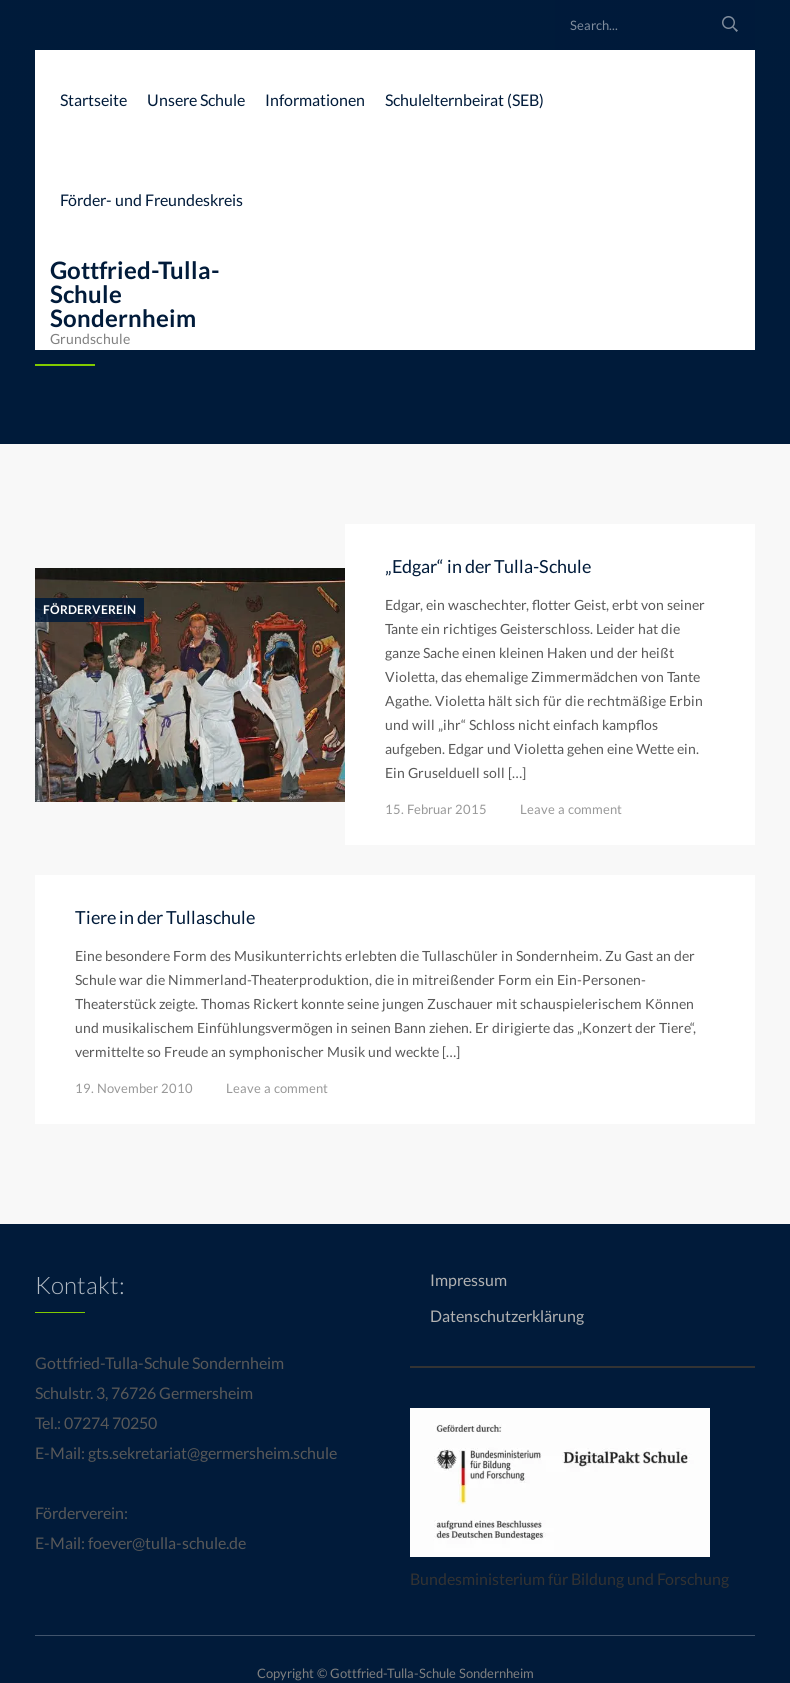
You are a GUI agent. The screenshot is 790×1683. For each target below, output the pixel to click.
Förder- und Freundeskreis (151, 199)
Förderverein (89, 610)
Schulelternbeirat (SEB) (464, 99)
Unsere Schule (196, 99)
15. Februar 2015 (436, 809)
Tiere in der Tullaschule (165, 917)
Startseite (93, 99)
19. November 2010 (134, 1088)
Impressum (468, 1279)
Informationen (315, 99)
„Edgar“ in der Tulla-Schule (488, 566)
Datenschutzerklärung (507, 1315)
